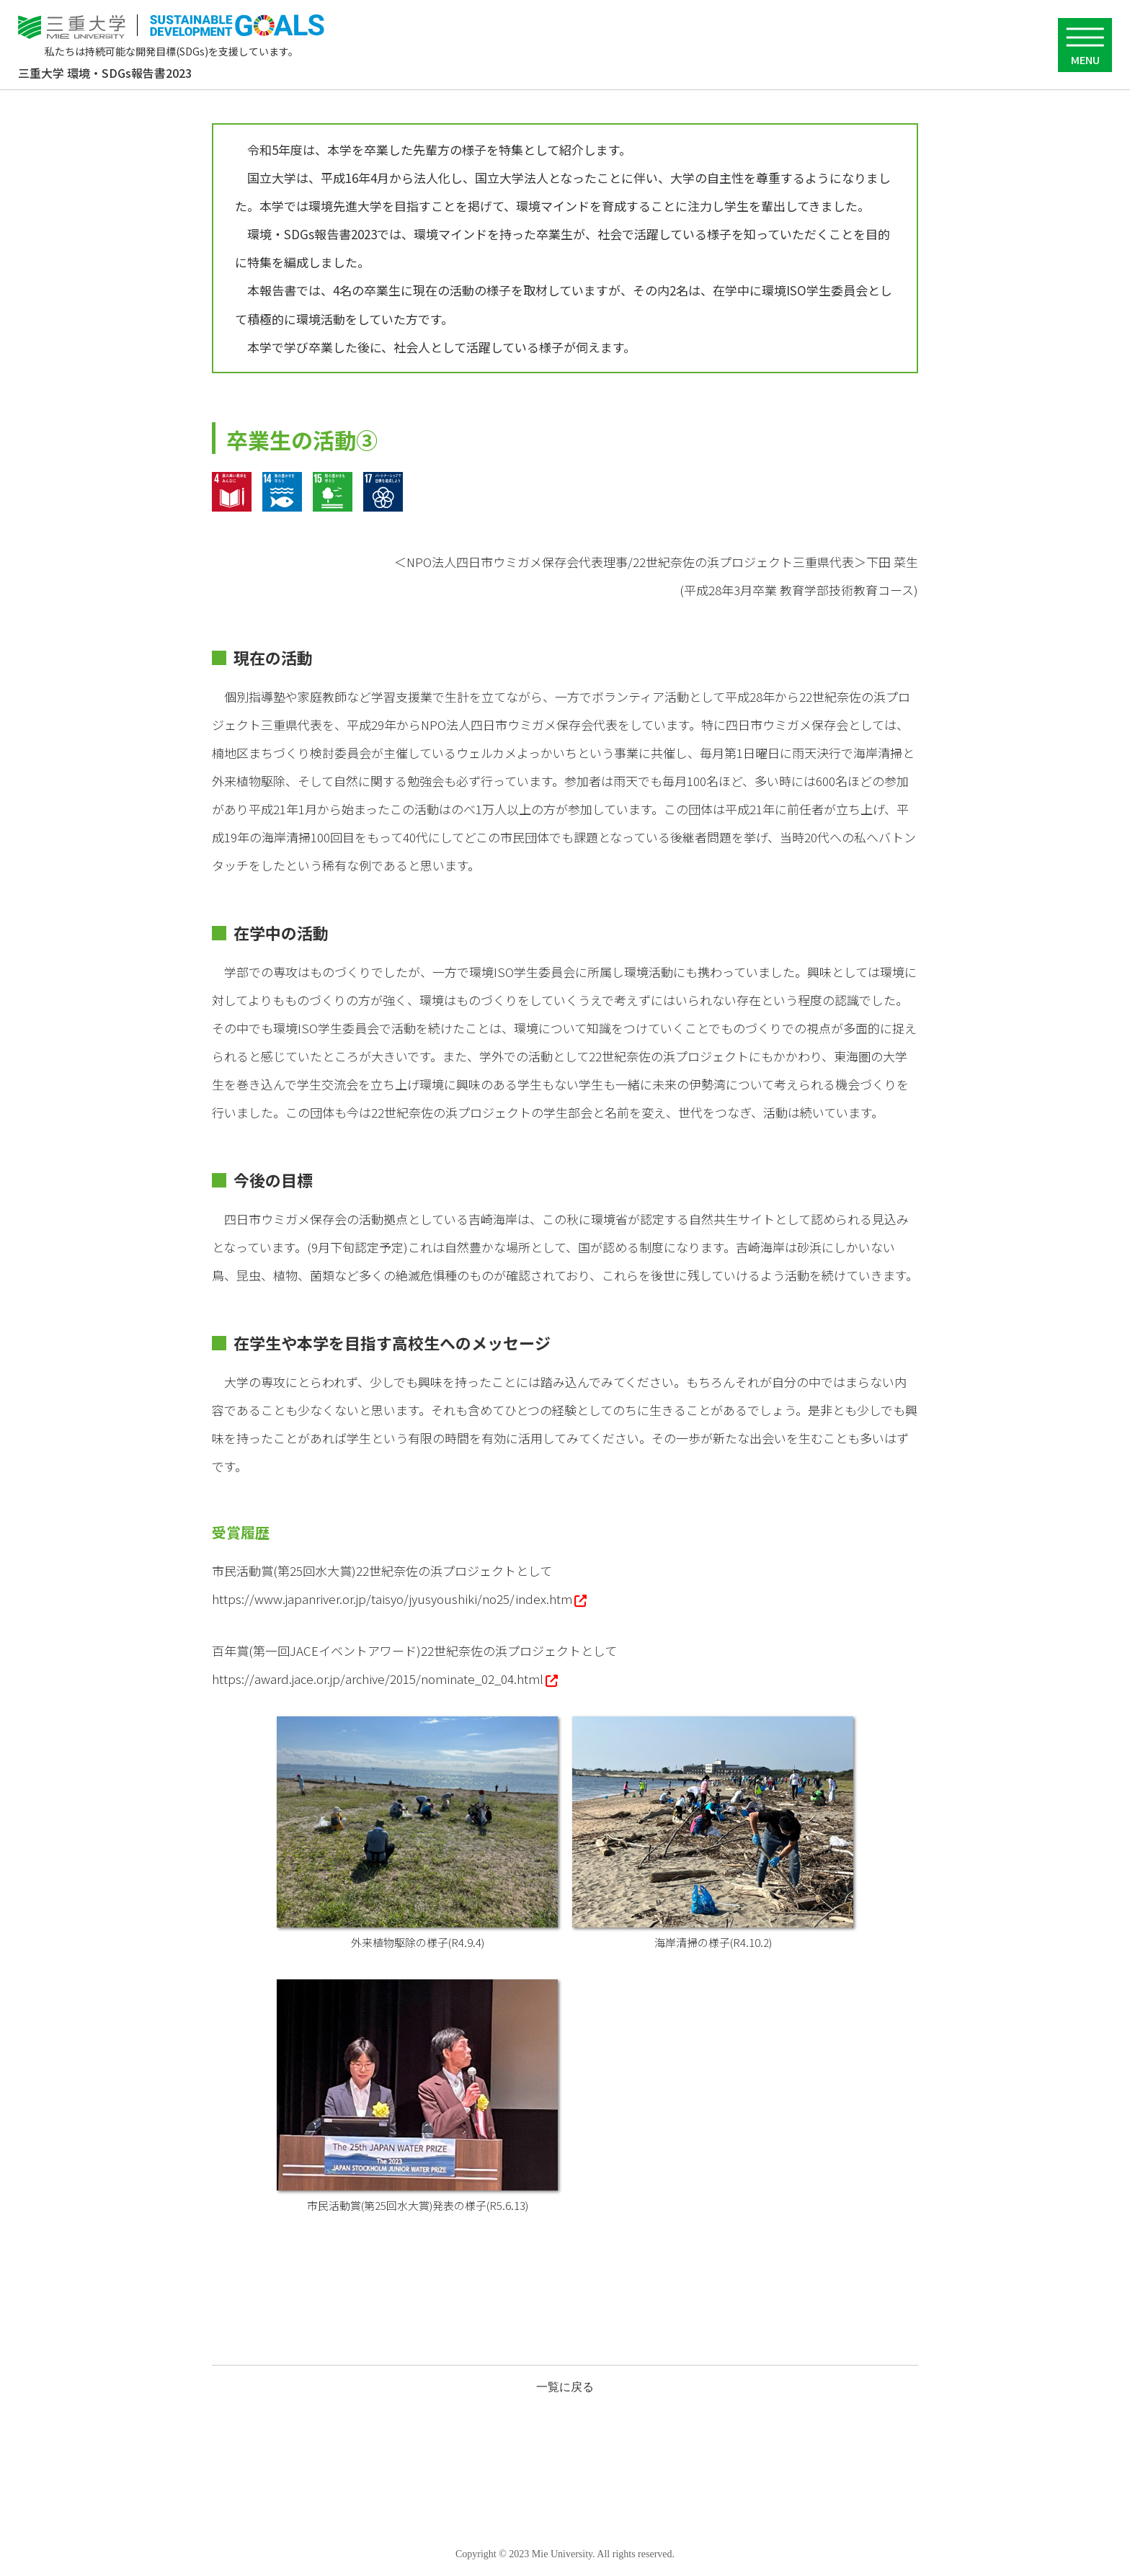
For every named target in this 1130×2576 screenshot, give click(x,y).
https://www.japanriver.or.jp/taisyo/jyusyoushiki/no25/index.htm (392, 1599)
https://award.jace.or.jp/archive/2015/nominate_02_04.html (377, 1679)
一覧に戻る (565, 2387)
